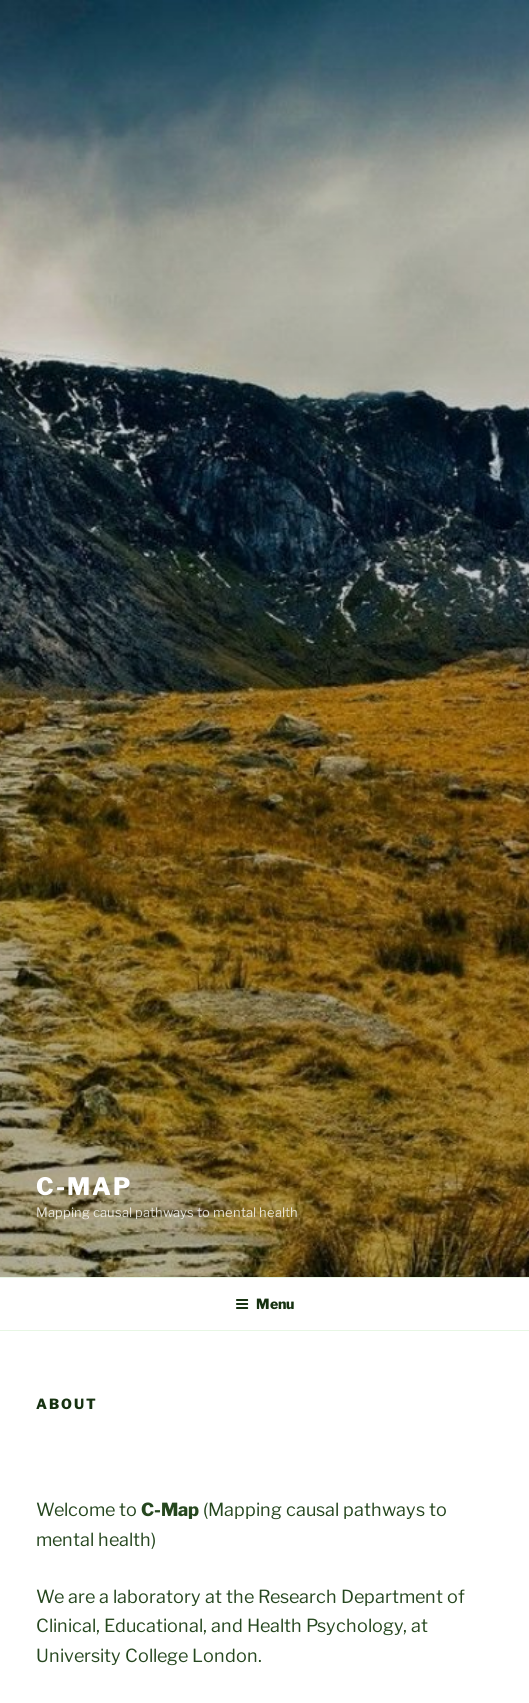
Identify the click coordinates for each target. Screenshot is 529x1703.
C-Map (84, 1186)
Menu (264, 1303)
